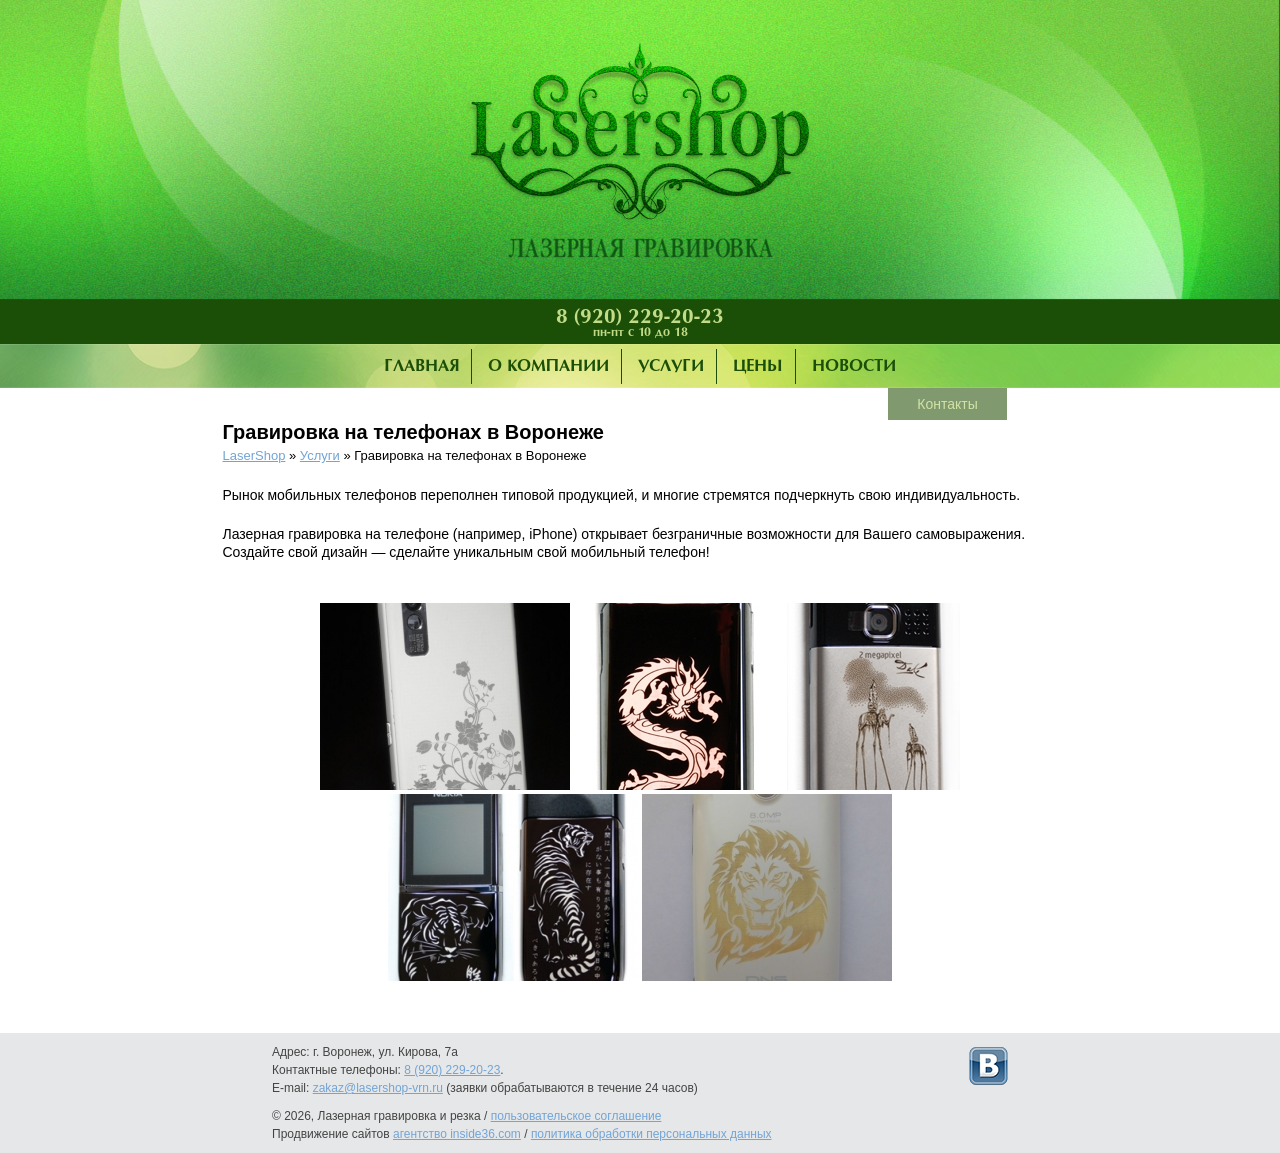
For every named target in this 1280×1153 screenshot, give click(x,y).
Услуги (671, 366)
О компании (548, 366)
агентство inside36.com (457, 1134)
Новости (854, 366)
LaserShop (254, 455)
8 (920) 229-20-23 (640, 317)
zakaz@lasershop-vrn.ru (378, 1088)
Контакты (947, 404)
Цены (758, 366)
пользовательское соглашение (576, 1116)
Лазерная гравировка (640, 155)
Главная (421, 366)
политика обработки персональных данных (651, 1134)
